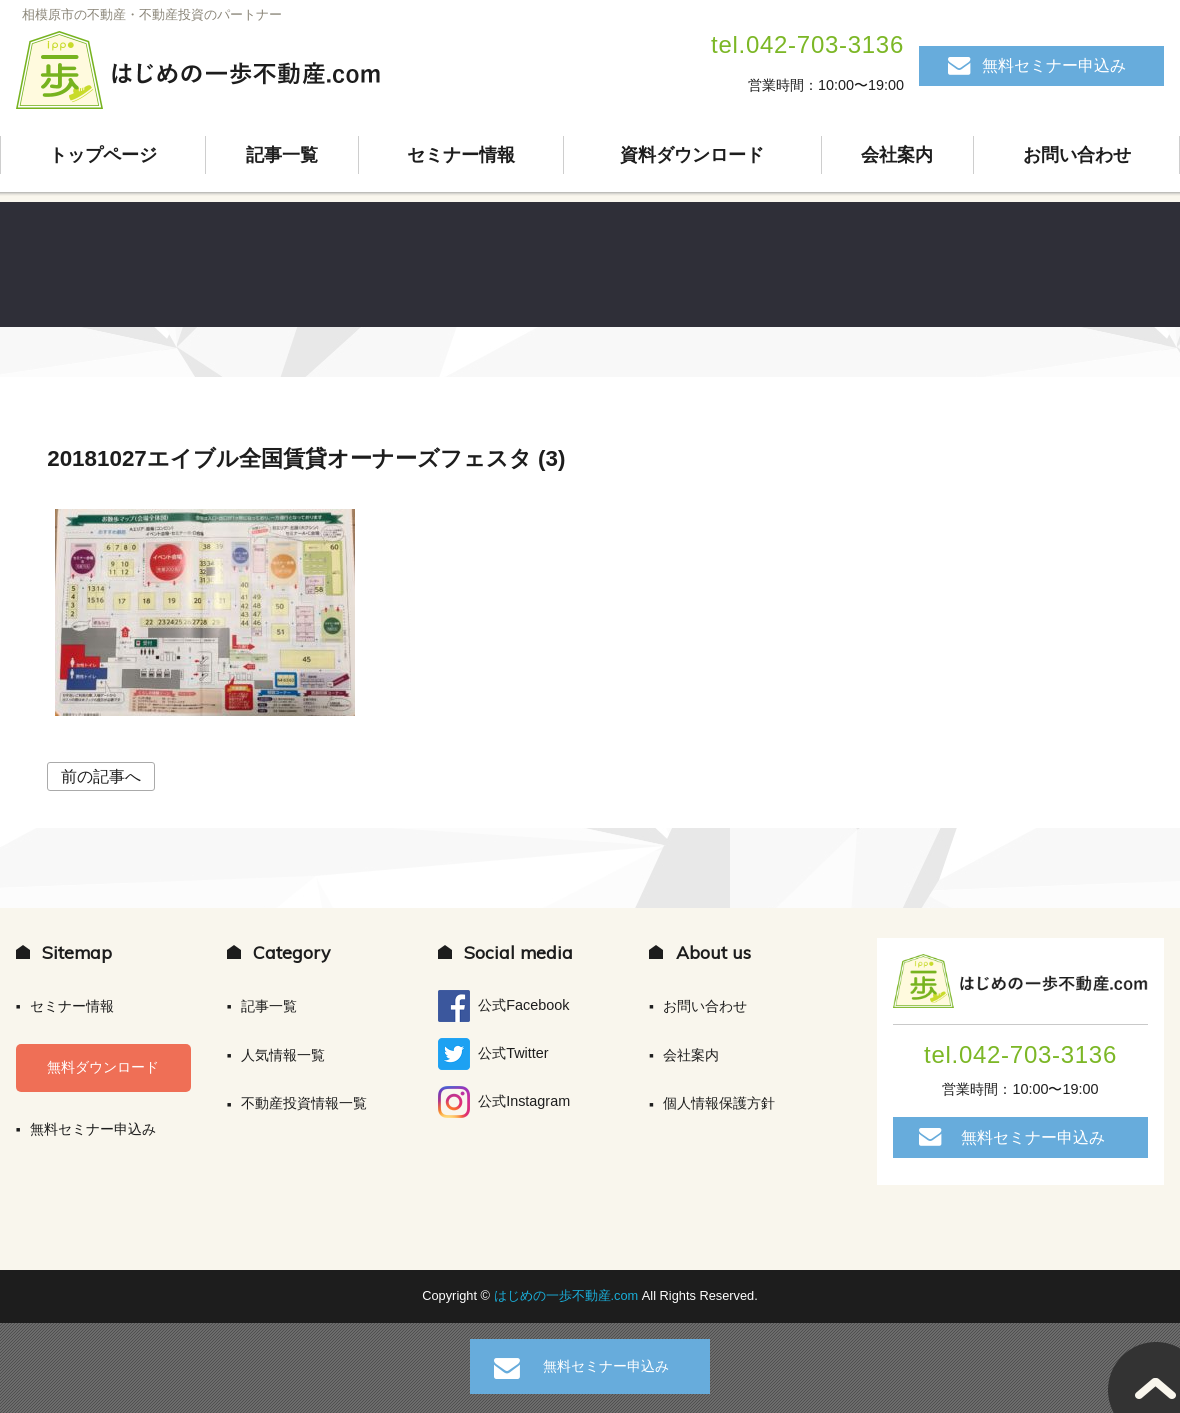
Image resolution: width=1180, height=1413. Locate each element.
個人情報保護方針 (719, 1103)
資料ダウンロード (692, 155)
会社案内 (897, 155)
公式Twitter (493, 1054)
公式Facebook (503, 1006)
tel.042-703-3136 (807, 44)
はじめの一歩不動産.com (568, 1295)
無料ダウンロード (103, 1067)
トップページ (103, 155)
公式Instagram (504, 1102)
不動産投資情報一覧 (304, 1103)
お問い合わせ (1077, 155)
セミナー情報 (461, 155)
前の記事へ (101, 776)
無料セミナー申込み (1054, 65)
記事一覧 (282, 155)
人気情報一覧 (283, 1055)
